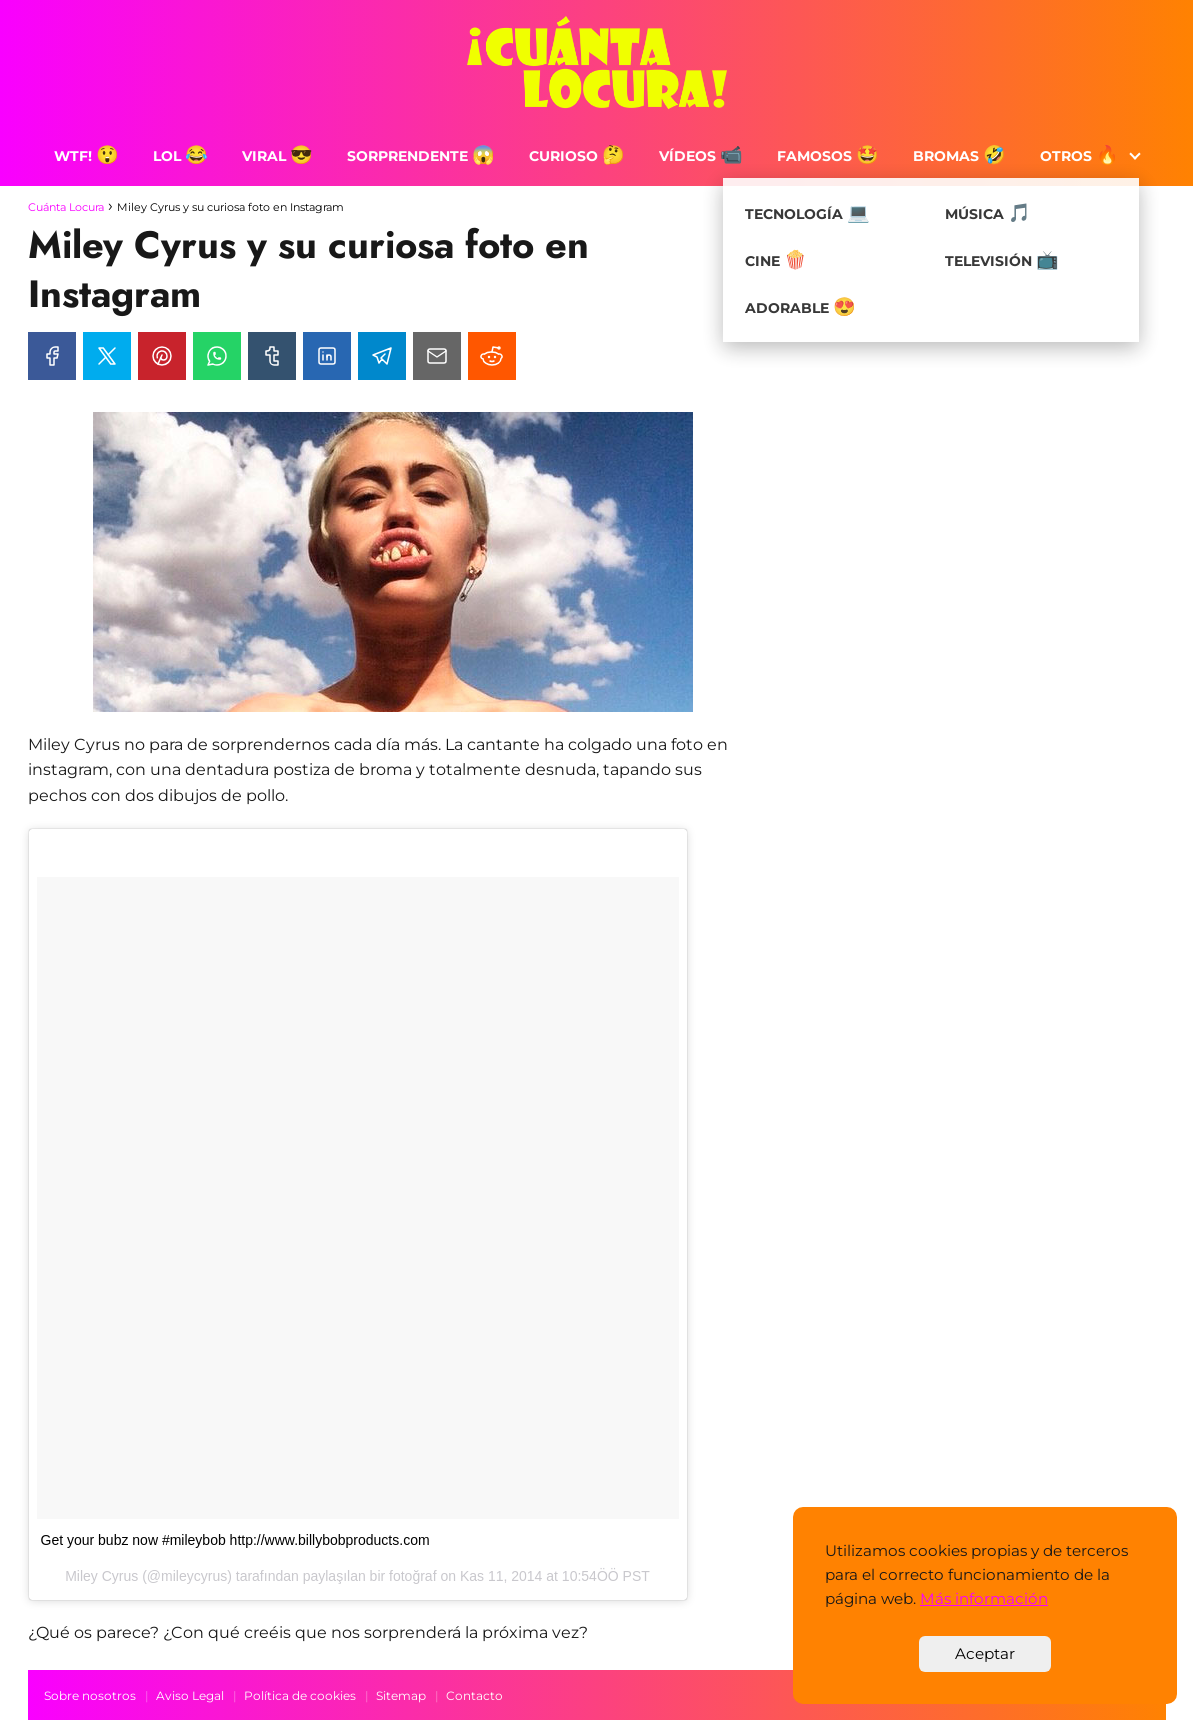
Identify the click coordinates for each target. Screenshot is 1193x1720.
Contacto (474, 1695)
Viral (277, 156)
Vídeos (701, 156)
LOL (180, 156)
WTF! (86, 156)
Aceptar (985, 1653)
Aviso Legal (190, 1695)
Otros (1079, 156)
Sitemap (401, 1695)
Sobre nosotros (90, 1695)
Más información (984, 1598)
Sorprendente (421, 156)
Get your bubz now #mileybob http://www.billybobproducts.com (235, 1540)
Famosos (828, 156)
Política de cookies (300, 1695)
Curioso (577, 156)
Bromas (959, 156)
